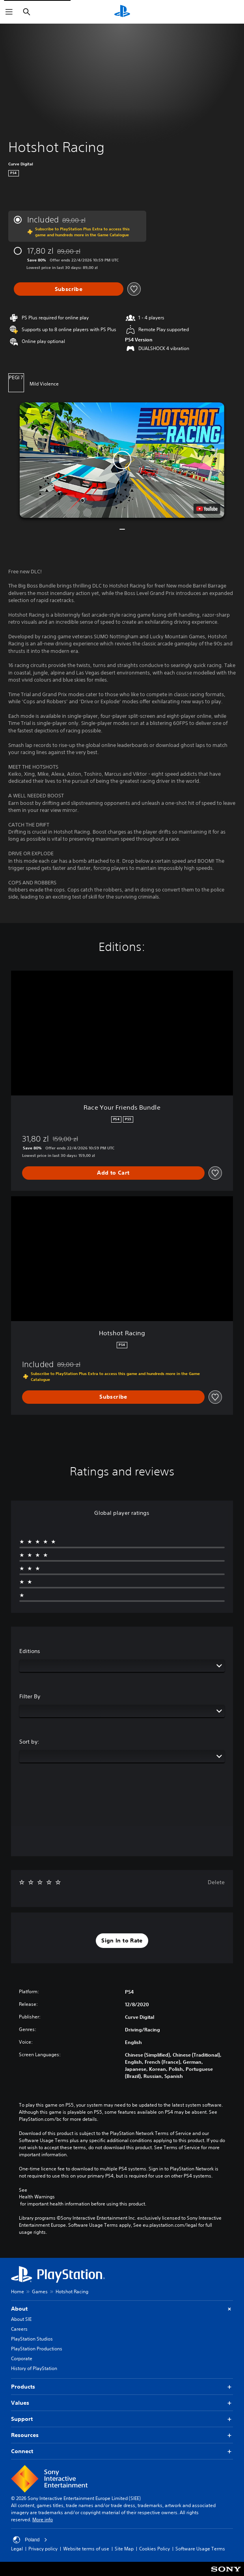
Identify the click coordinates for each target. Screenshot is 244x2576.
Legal (17, 2548)
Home (17, 2291)
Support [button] (122, 2419)
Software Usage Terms (200, 2548)
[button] (122, 459)
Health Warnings (37, 2197)
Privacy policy (43, 2548)
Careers (19, 2329)
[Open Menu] (9, 12)
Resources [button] (122, 2435)
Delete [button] (216, 1882)
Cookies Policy (154, 2548)
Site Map (124, 2548)
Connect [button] (122, 2451)
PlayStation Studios (32, 2338)
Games (40, 2291)
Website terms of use (86, 2548)
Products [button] (122, 2387)
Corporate (21, 2358)
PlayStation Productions (36, 2348)
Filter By (29, 1696)
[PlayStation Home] (122, 11)
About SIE (21, 2319)
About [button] (122, 2309)
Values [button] (122, 2403)
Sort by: (29, 1741)
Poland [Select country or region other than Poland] (30, 2539)
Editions (29, 1651)
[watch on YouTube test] (207, 509)
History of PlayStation (34, 2368)
